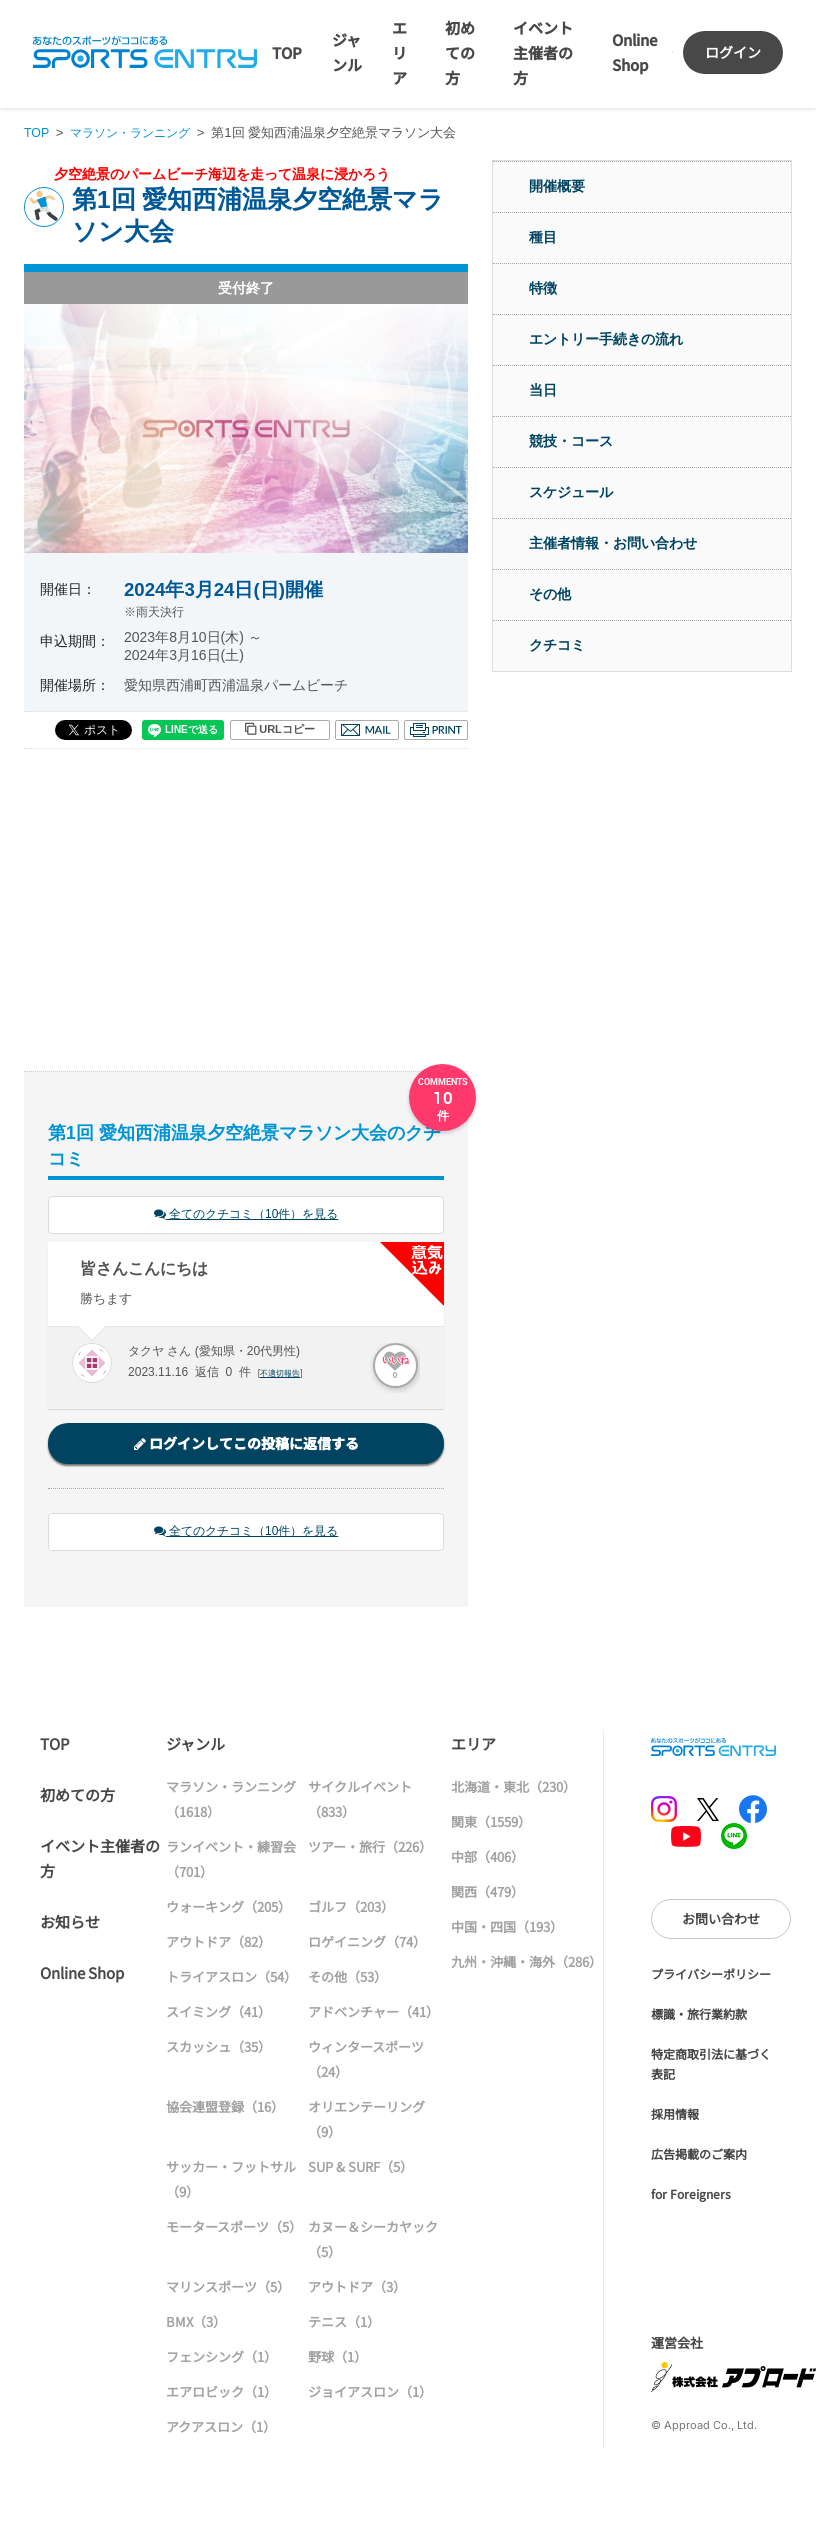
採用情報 (675, 2116)
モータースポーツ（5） (234, 2229)
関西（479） (487, 1894)
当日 (543, 390)
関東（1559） (491, 1824)
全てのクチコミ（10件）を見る (246, 1215)
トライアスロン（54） (231, 1979)
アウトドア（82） (218, 1944)
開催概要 (557, 186)
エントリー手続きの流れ (606, 339)
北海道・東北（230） (513, 1789)
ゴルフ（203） (351, 1909)
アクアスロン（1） (221, 2429)
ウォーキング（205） (228, 1909)
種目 (543, 237)
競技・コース (571, 441)
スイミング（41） (218, 2014)
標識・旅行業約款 (699, 2016)
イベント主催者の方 (543, 52)
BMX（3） (196, 2324)
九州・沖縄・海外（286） (526, 1964)
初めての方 (460, 52)
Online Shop (82, 1975)
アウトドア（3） (357, 2289)
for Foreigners (691, 2196)
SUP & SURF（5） (360, 2169)
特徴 (543, 288)
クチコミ (557, 645)
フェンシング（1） (221, 2359)
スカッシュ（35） (218, 2049)
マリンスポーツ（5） (228, 2289)
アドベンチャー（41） (373, 2014)
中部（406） (487, 1859)
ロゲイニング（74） (367, 1944)
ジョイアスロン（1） (370, 2394)
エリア (399, 52)
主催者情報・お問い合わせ (613, 543)
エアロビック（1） (221, 2394)
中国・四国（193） (507, 1929)
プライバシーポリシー (711, 1976)
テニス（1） (344, 2324)
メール (367, 730)
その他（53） (347, 1979)
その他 (550, 594)
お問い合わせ (721, 1921)
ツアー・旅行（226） (370, 1849)
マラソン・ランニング (137, 132)
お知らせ (70, 1924)
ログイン (733, 52)
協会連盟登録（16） (225, 2109)
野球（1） (337, 2359)
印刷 (436, 730)
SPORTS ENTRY (145, 52)
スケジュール (571, 492)
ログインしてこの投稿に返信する (246, 1445)
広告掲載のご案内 (699, 2156)
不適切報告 (282, 1375)
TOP (287, 52)
